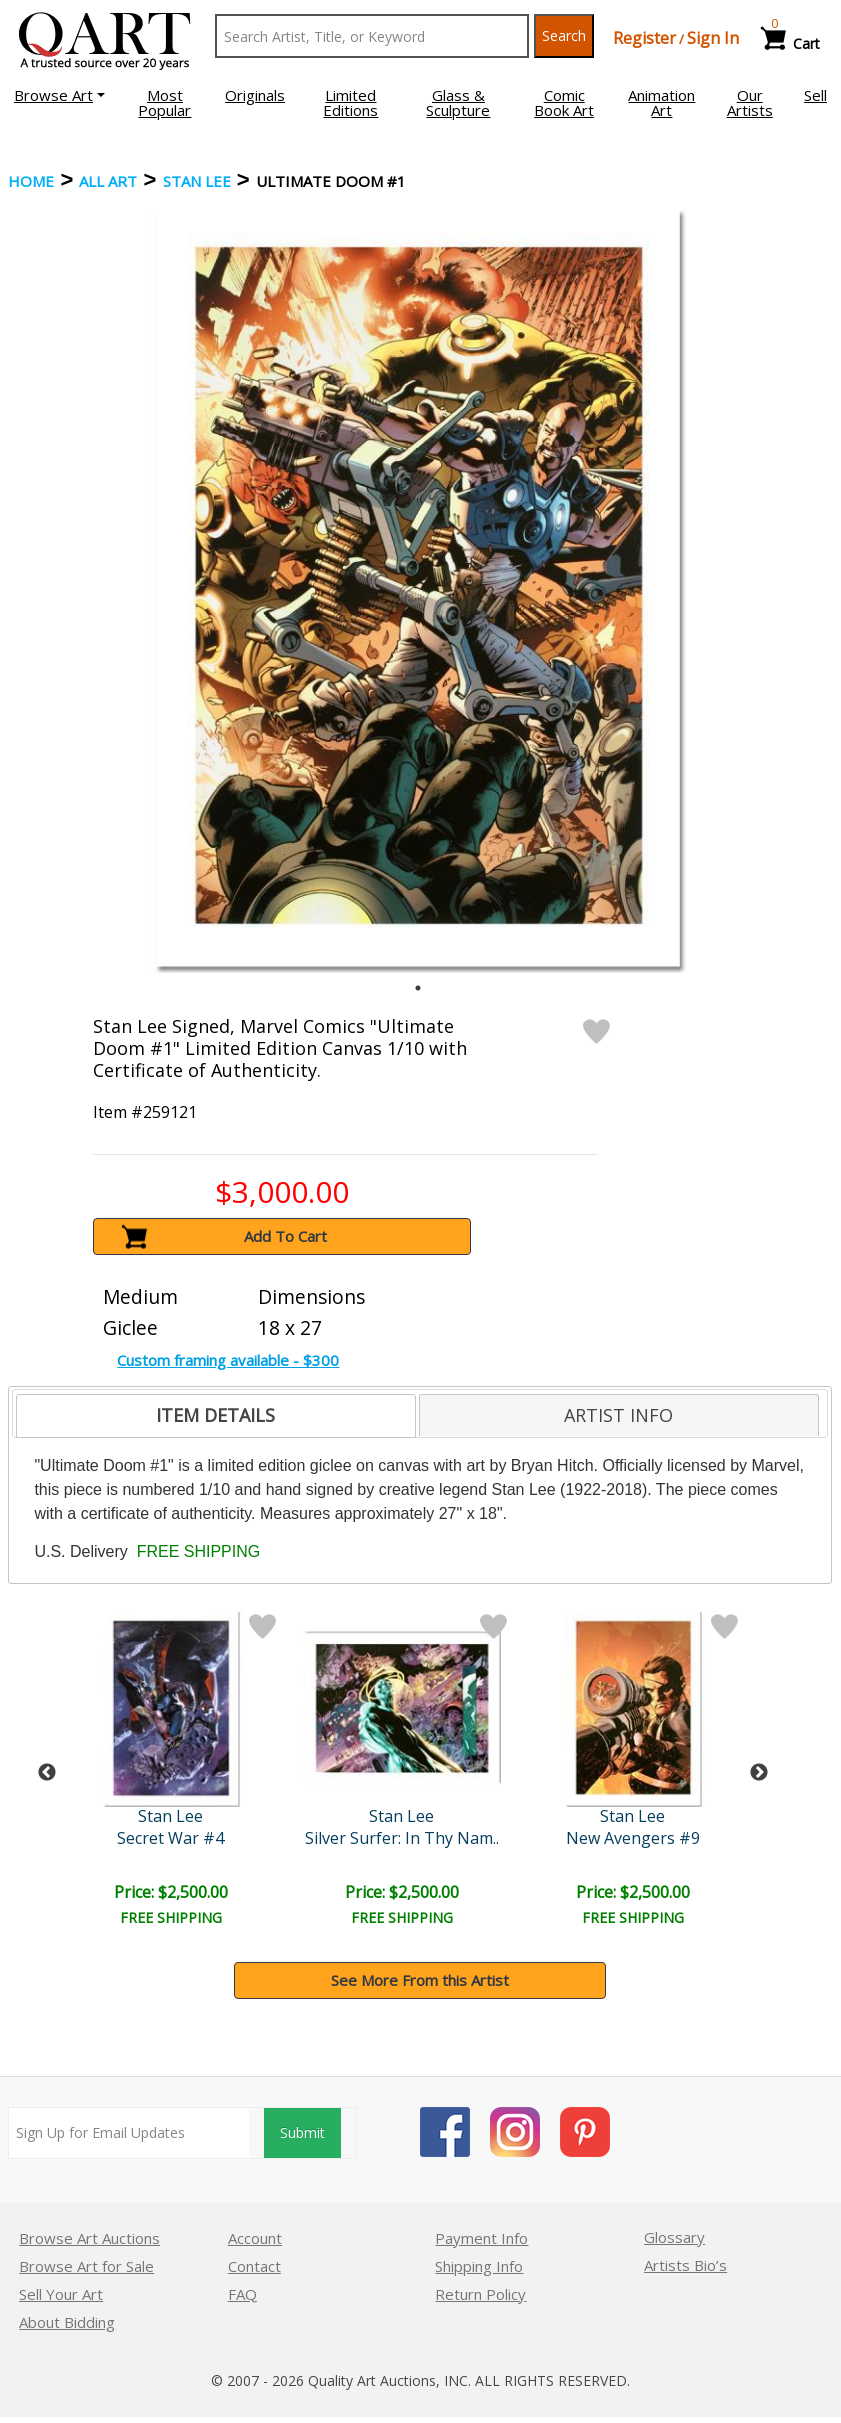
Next (759, 1773)
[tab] (216, 1416)
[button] (59, 95)
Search (564, 35)
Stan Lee (197, 181)
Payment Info (481, 2238)
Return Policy (480, 2294)
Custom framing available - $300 (228, 1360)
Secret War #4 (170, 1838)
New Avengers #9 (633, 1838)
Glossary (674, 2237)
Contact (254, 2266)
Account (255, 2238)
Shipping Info (479, 2266)
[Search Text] (372, 36)
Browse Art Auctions (89, 2238)
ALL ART (108, 181)
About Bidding (67, 2322)
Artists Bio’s (685, 2265)
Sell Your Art (61, 2294)
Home (31, 181)
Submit (302, 2132)
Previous (47, 1773)
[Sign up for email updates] (128, 2133)
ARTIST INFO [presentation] (618, 1415)
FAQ (242, 2294)
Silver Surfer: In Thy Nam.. (402, 1838)
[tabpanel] (418, 588)
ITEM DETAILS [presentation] (215, 1415)
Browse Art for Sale (86, 2266)
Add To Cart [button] (285, 1236)
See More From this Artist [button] (420, 1980)
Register (644, 38)
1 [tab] (418, 988)
